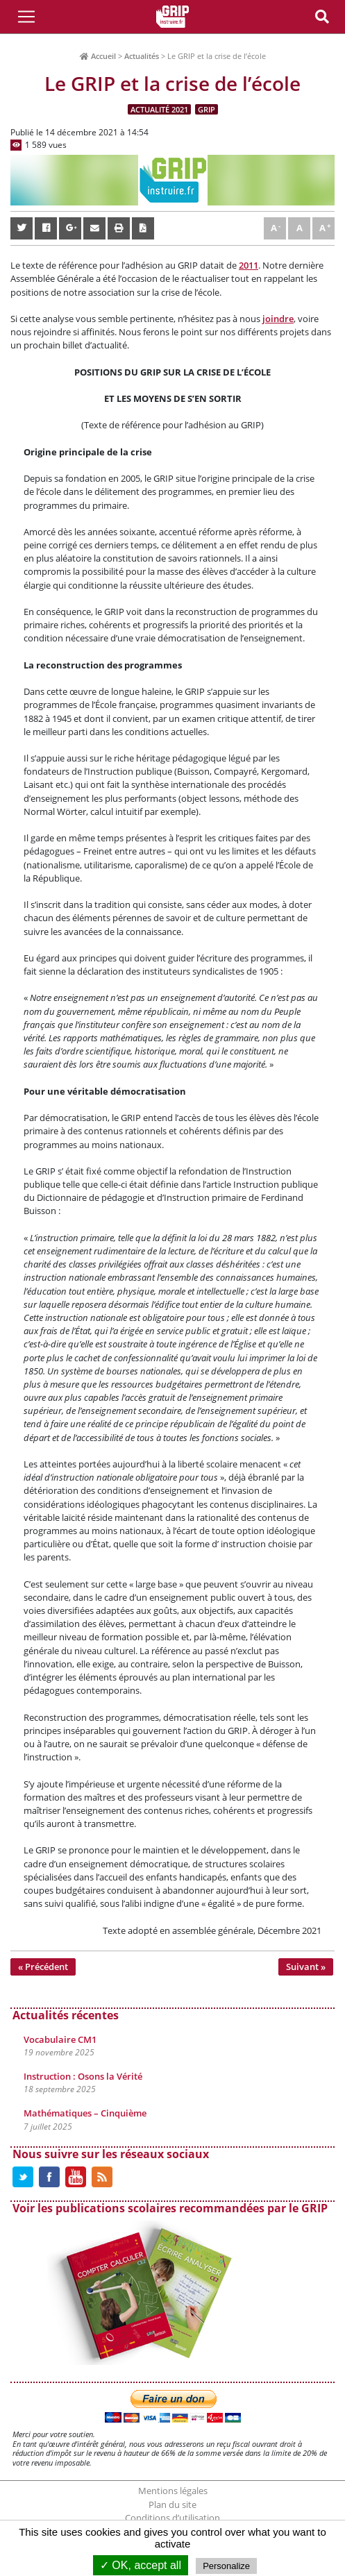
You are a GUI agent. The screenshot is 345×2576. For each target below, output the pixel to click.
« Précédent (43, 1966)
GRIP (206, 109)
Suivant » (306, 1966)
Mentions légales (173, 2490)
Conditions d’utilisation (172, 2517)
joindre (278, 318)
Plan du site (172, 2504)
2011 (248, 265)
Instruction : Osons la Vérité (83, 2076)
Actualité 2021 (159, 109)
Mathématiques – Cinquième (85, 2113)
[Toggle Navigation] (26, 17)
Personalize (226, 2566)
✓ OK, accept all (140, 2565)
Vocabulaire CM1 (60, 2039)
